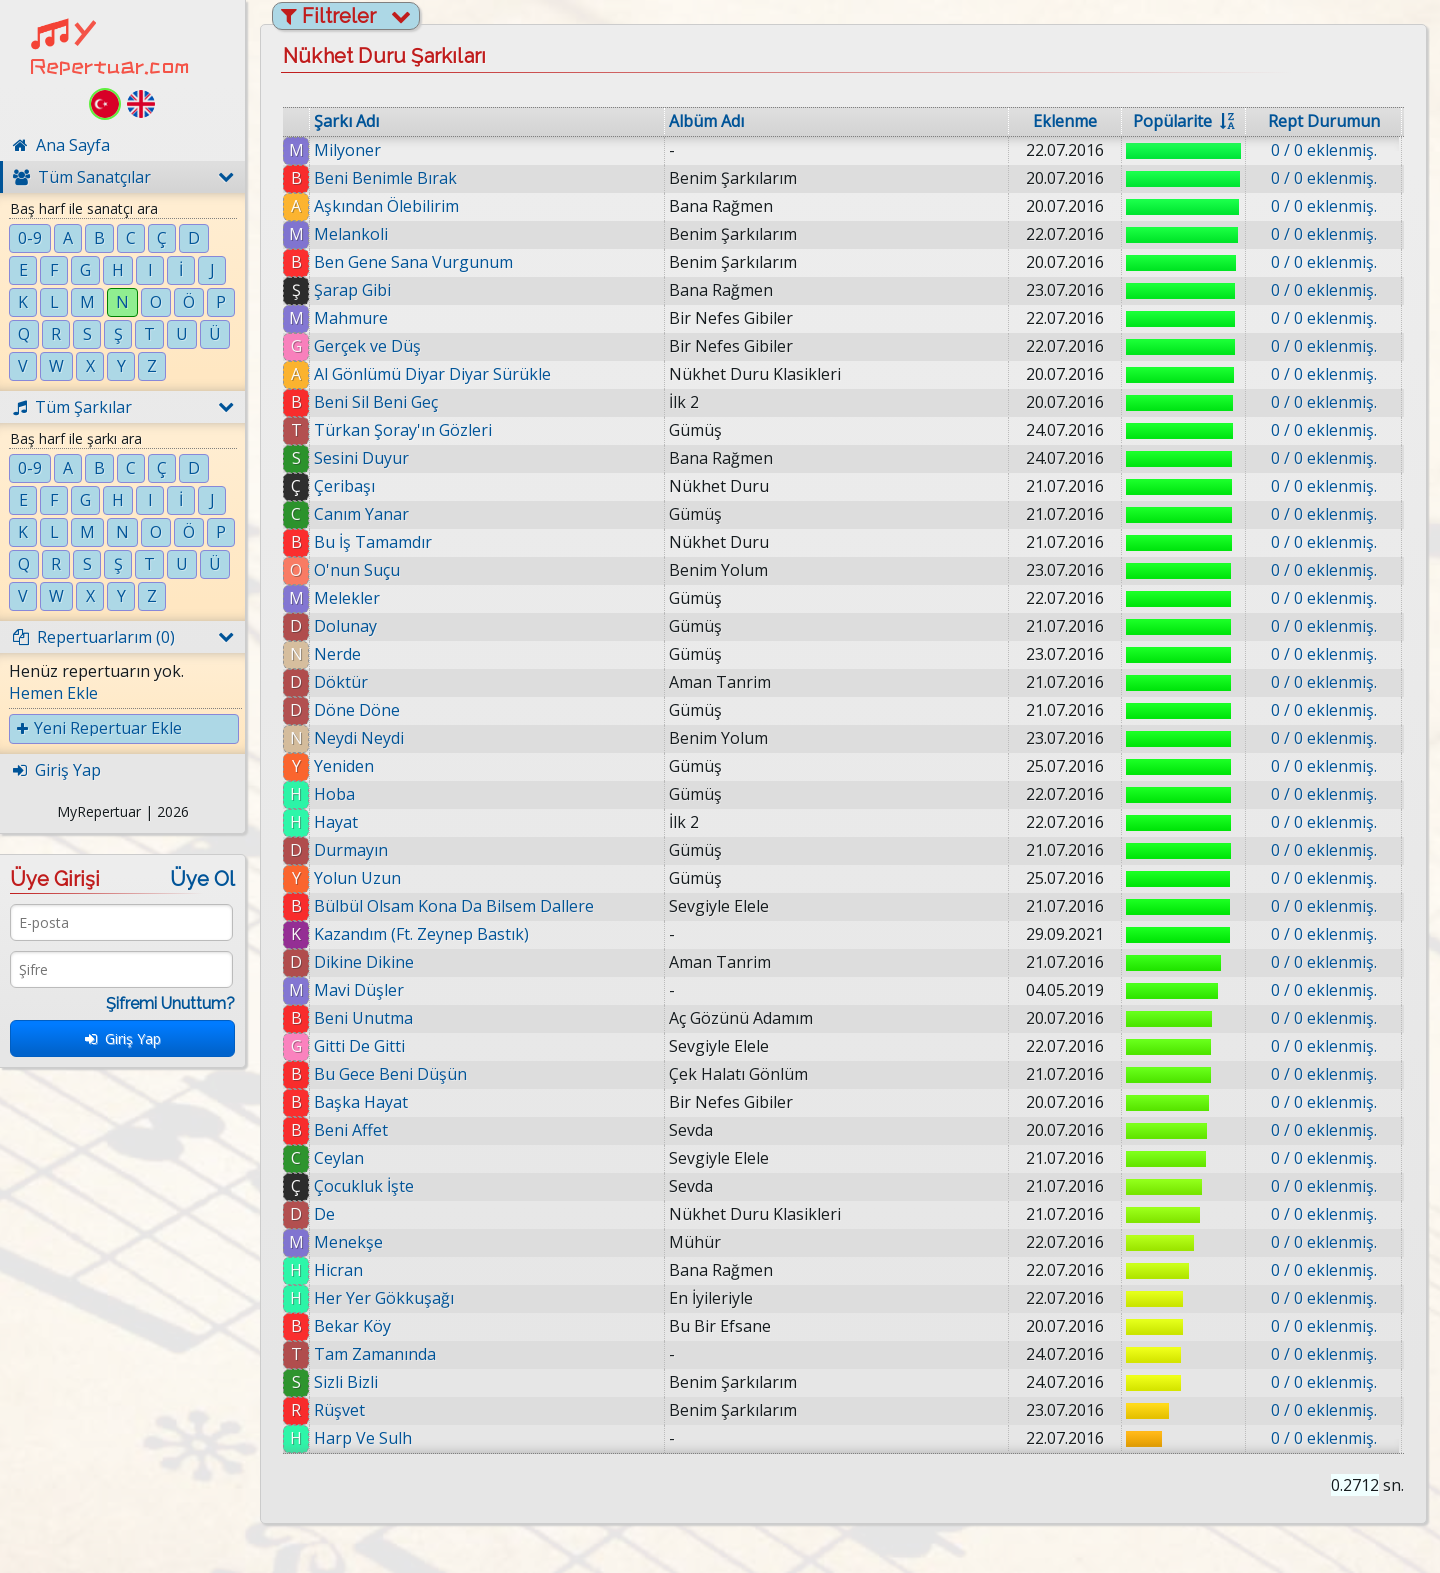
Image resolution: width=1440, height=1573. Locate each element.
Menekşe (348, 1242)
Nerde (337, 654)
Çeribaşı (344, 486)
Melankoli (351, 234)
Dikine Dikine (364, 962)
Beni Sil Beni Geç (376, 402)
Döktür (341, 682)
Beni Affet (351, 1130)
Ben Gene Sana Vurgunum (413, 262)
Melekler (347, 598)
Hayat (336, 822)
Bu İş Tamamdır (373, 542)
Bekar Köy (352, 1326)
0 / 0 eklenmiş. (1324, 150)
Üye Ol (202, 879)
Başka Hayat (361, 1102)
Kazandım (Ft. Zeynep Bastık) (421, 934)
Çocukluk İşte (364, 1186)
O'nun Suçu (357, 570)
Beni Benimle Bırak (385, 178)
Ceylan (339, 1158)
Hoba (334, 794)
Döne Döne (357, 710)
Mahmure (351, 318)
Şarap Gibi (352, 290)
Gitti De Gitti (359, 1046)
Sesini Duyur (361, 458)
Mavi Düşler (359, 990)
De (324, 1214)
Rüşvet (339, 1410)
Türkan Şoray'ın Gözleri (403, 430)
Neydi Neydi (359, 738)
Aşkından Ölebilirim (386, 206)
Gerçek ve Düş (367, 346)
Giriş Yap (123, 1038)
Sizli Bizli (346, 1382)
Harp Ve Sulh (363, 1438)
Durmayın (351, 850)
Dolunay (345, 626)
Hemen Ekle (53, 693)
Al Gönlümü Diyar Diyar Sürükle (432, 374)
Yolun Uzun (357, 878)
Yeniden (344, 766)
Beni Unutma (363, 1018)
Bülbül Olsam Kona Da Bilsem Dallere (454, 906)
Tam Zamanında (375, 1354)
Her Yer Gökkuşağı (384, 1298)
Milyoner (347, 150)
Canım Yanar (361, 514)
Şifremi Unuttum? (170, 1003)
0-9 (30, 238)
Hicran (338, 1270)
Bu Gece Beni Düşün (390, 1074)
